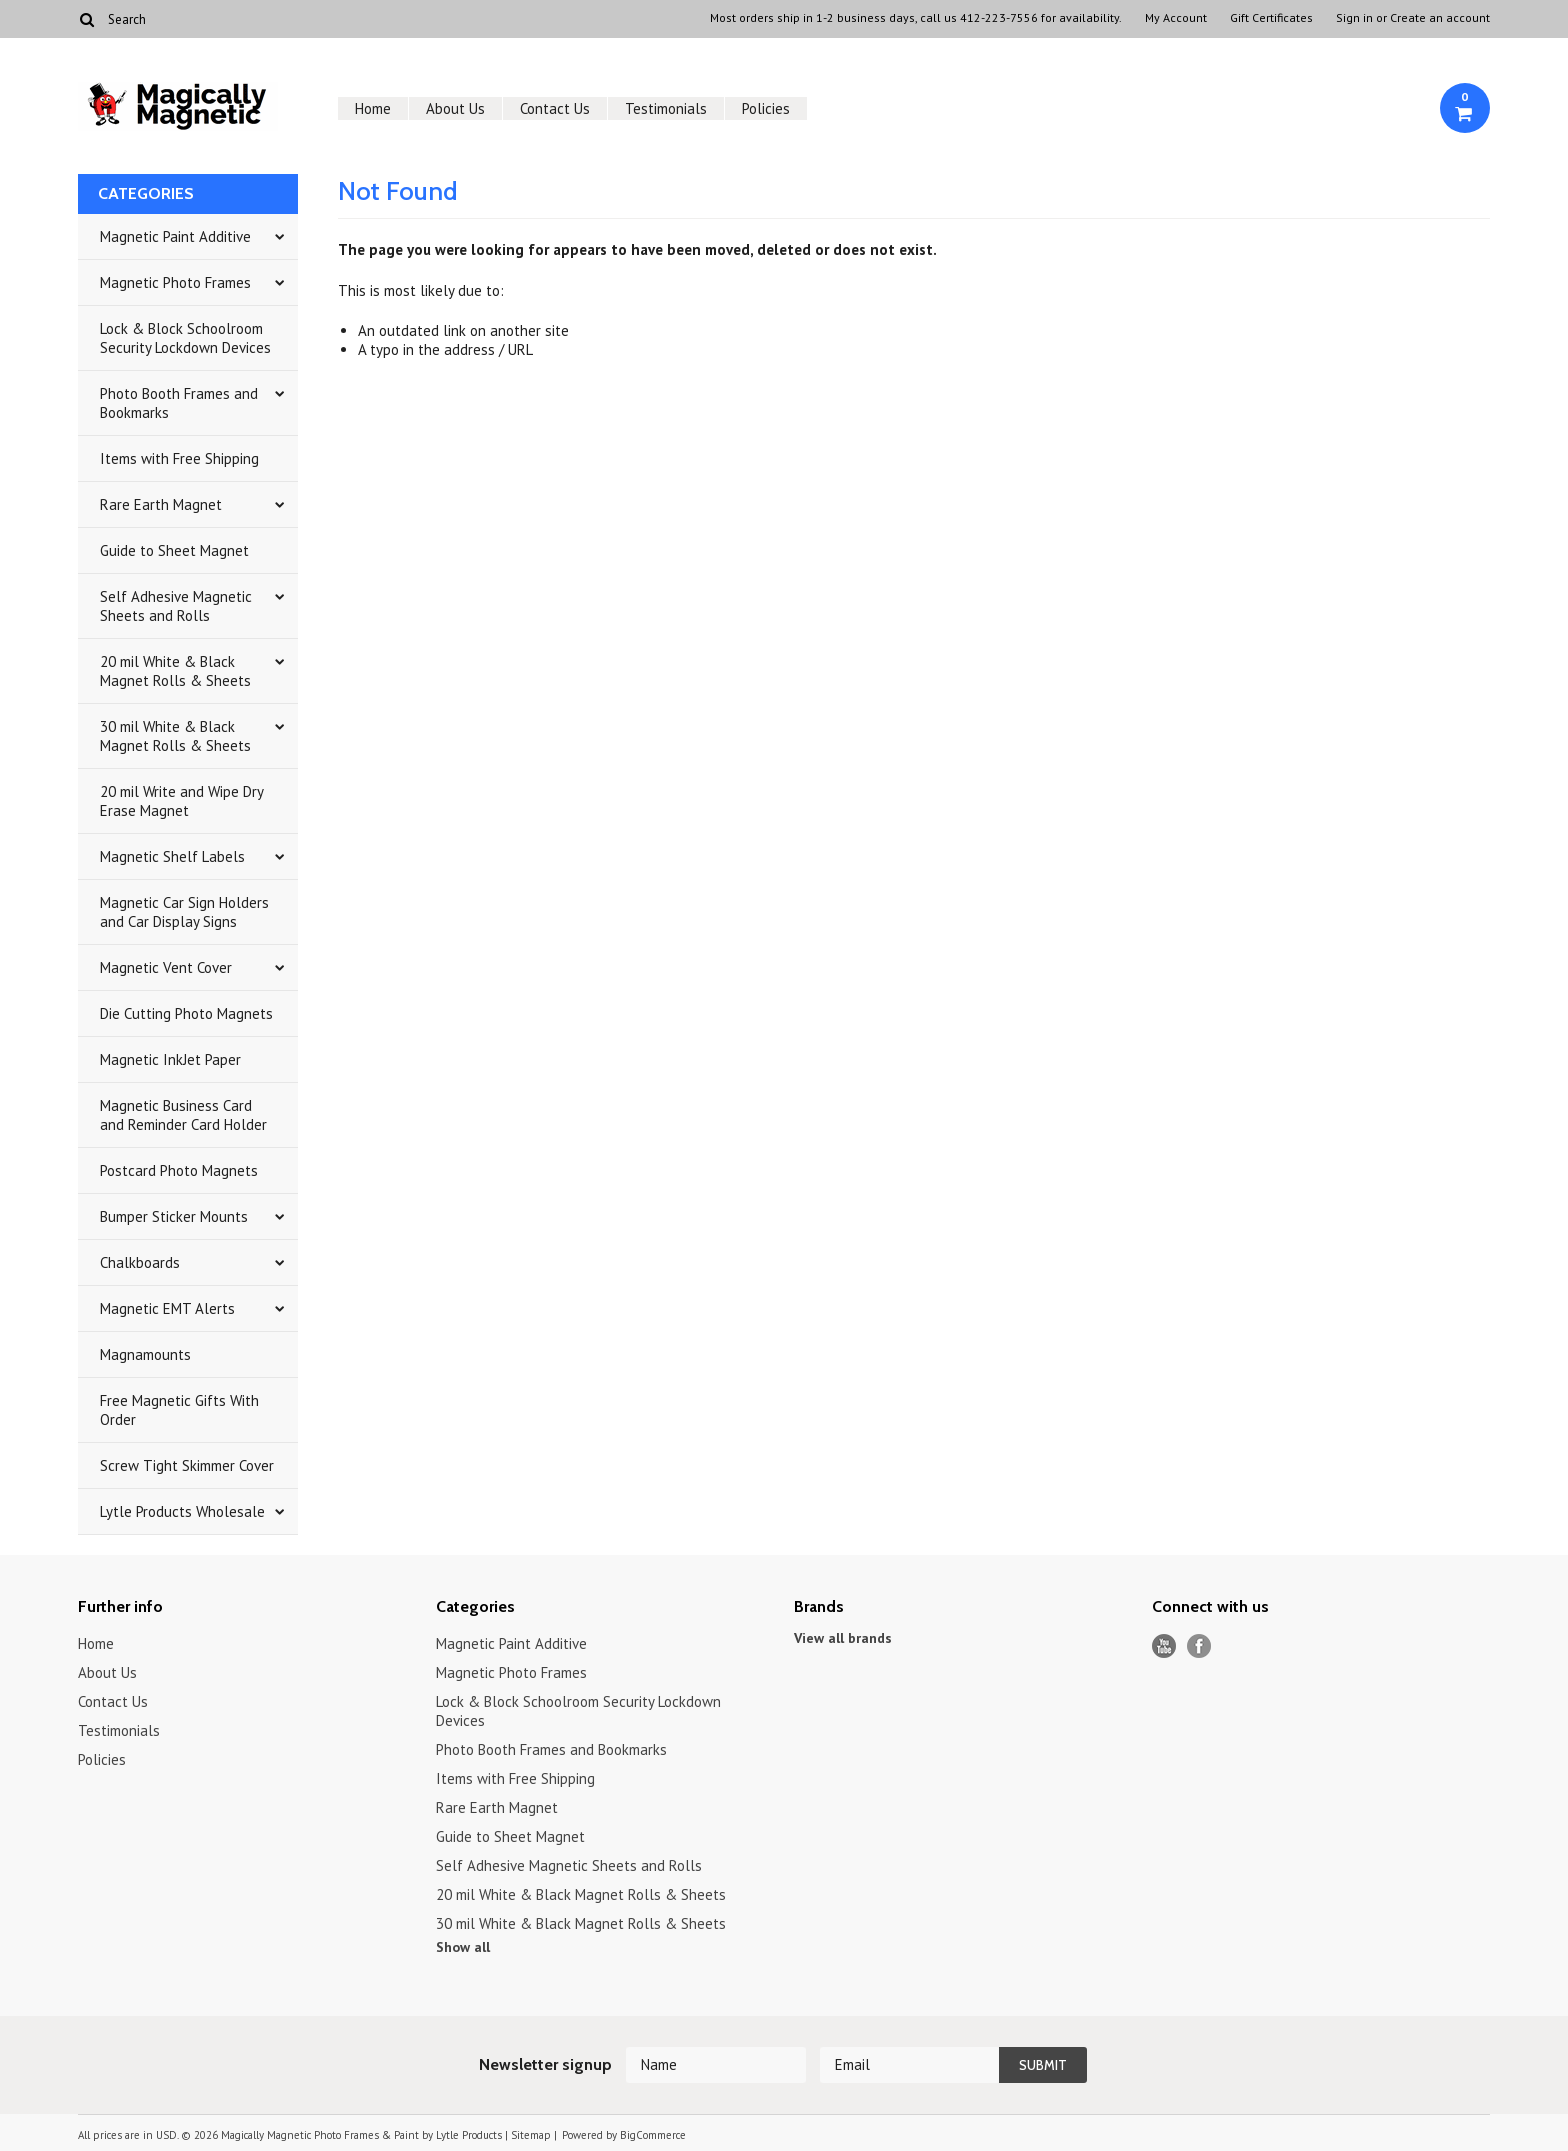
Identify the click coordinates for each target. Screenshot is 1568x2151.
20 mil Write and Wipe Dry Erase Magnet (182, 801)
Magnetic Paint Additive (175, 236)
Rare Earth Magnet (161, 504)
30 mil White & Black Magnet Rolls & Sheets (175, 736)
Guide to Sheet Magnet (174, 550)
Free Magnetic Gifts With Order (179, 1410)
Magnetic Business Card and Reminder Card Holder (183, 1115)
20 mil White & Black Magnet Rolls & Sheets (175, 671)
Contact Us (555, 108)
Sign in (1354, 18)
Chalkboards (140, 1262)
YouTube (1164, 1646)
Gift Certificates (1271, 18)
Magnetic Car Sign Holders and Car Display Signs (184, 912)
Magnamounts (145, 1354)
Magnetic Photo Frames (175, 282)
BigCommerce (653, 2135)
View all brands (843, 1638)
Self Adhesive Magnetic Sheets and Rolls (176, 606)
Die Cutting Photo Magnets (186, 1013)
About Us (455, 108)
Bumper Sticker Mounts (174, 1216)
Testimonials (666, 108)
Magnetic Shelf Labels (172, 856)
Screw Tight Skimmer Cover (187, 1465)
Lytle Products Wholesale (182, 1511)
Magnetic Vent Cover (166, 967)
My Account (1176, 18)
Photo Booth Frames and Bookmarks (179, 403)
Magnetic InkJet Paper (170, 1059)
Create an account (1440, 18)
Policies (766, 108)
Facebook (1199, 1646)
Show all (463, 1947)
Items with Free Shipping (179, 458)
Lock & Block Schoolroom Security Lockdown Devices (185, 338)
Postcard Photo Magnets (179, 1170)
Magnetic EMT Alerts (167, 1308)
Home (373, 108)
